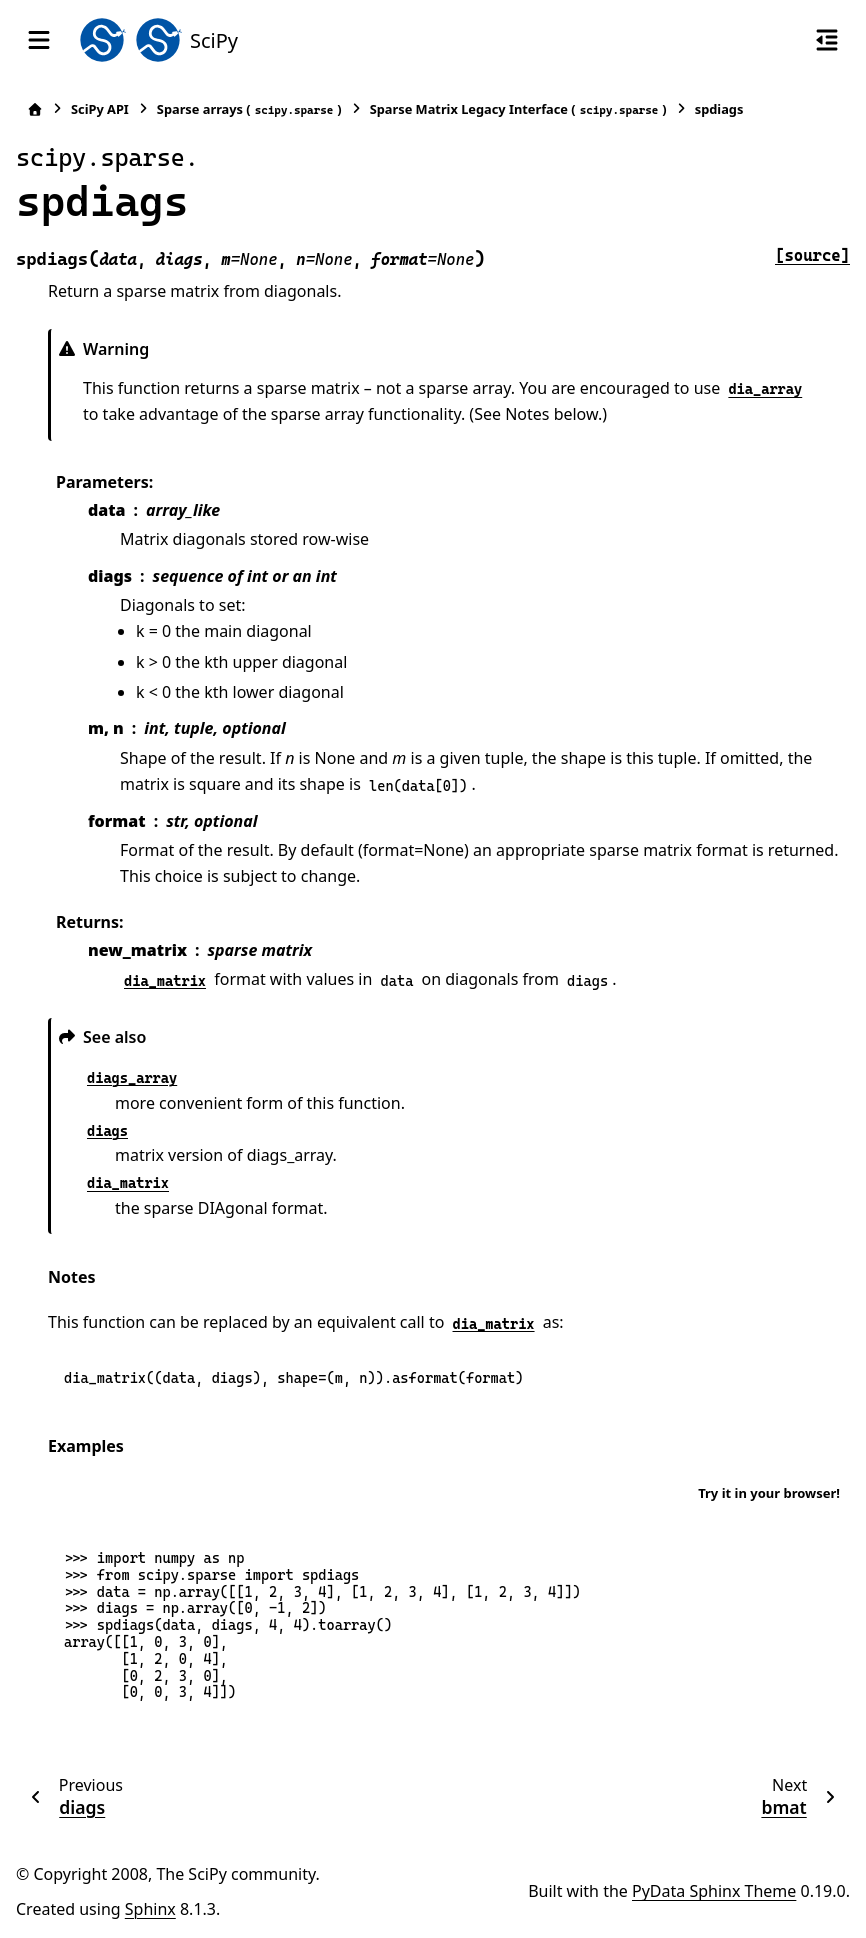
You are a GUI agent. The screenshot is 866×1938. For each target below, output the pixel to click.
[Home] (35, 109)
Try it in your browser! (769, 1493)
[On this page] (827, 40)
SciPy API (100, 109)
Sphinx (150, 1909)
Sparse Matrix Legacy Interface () (518, 109)
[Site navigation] (39, 40)
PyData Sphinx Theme (714, 1891)
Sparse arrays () (249, 109)
